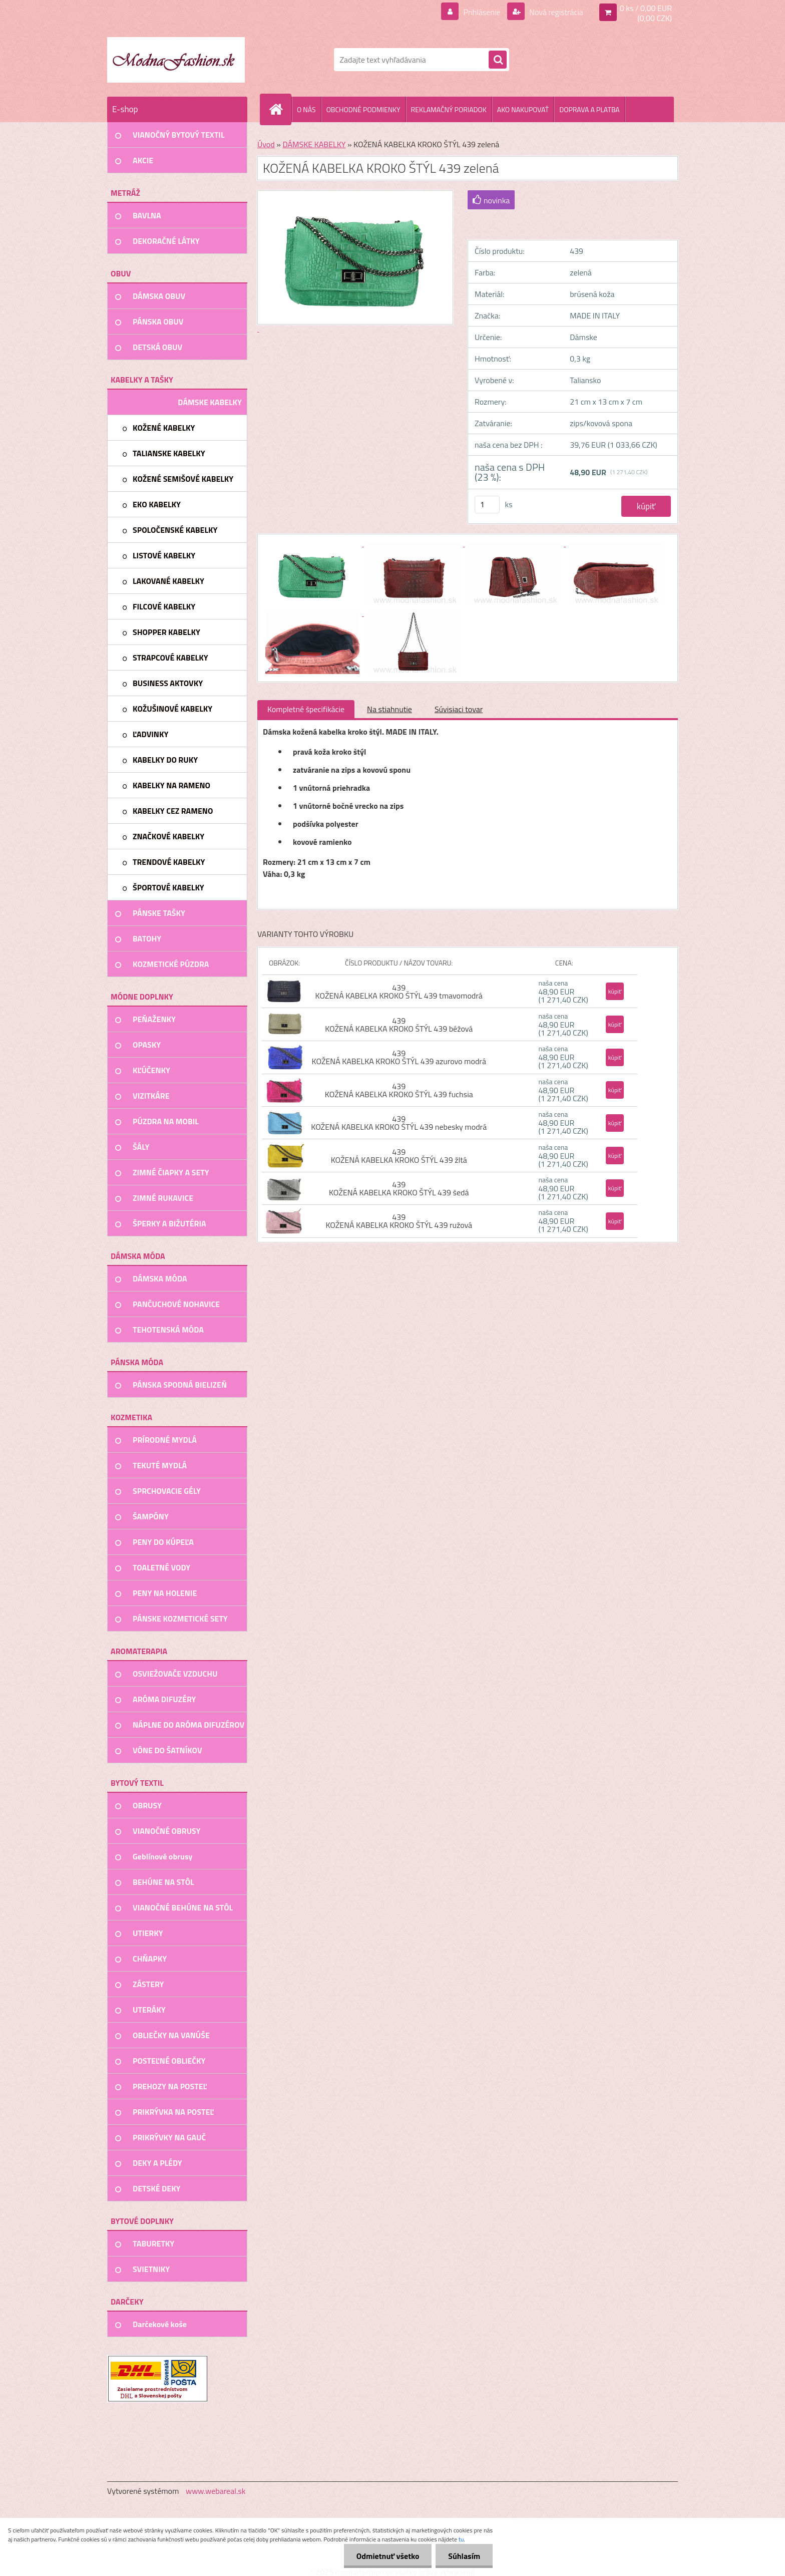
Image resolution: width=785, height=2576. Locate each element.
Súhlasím (464, 2556)
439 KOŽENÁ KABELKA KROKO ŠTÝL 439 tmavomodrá (399, 992)
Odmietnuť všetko (387, 2556)
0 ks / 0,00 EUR (646, 8)
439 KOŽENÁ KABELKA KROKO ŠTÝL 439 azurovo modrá (399, 1057)
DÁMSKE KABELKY (313, 144)
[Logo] (176, 60)
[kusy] (487, 504)
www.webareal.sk (216, 2491)
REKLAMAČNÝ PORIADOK (449, 109)
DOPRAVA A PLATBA (589, 109)
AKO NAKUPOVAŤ (523, 109)
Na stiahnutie (389, 709)
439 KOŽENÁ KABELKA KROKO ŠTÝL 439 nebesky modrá (399, 1123)
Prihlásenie (482, 12)
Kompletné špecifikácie (305, 709)
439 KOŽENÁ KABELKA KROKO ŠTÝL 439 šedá (399, 1188)
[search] (498, 60)
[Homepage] (279, 109)
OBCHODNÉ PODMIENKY (363, 109)
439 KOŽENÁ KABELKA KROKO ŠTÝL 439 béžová (399, 1025)
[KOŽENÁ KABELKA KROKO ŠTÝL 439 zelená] (313, 543)
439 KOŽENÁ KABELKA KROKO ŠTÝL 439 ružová (398, 1221)
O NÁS (306, 109)
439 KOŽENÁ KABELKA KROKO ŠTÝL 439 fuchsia (399, 1090)
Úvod (266, 144)
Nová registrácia (555, 12)
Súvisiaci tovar (459, 709)
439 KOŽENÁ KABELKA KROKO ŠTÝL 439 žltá (399, 1156)
